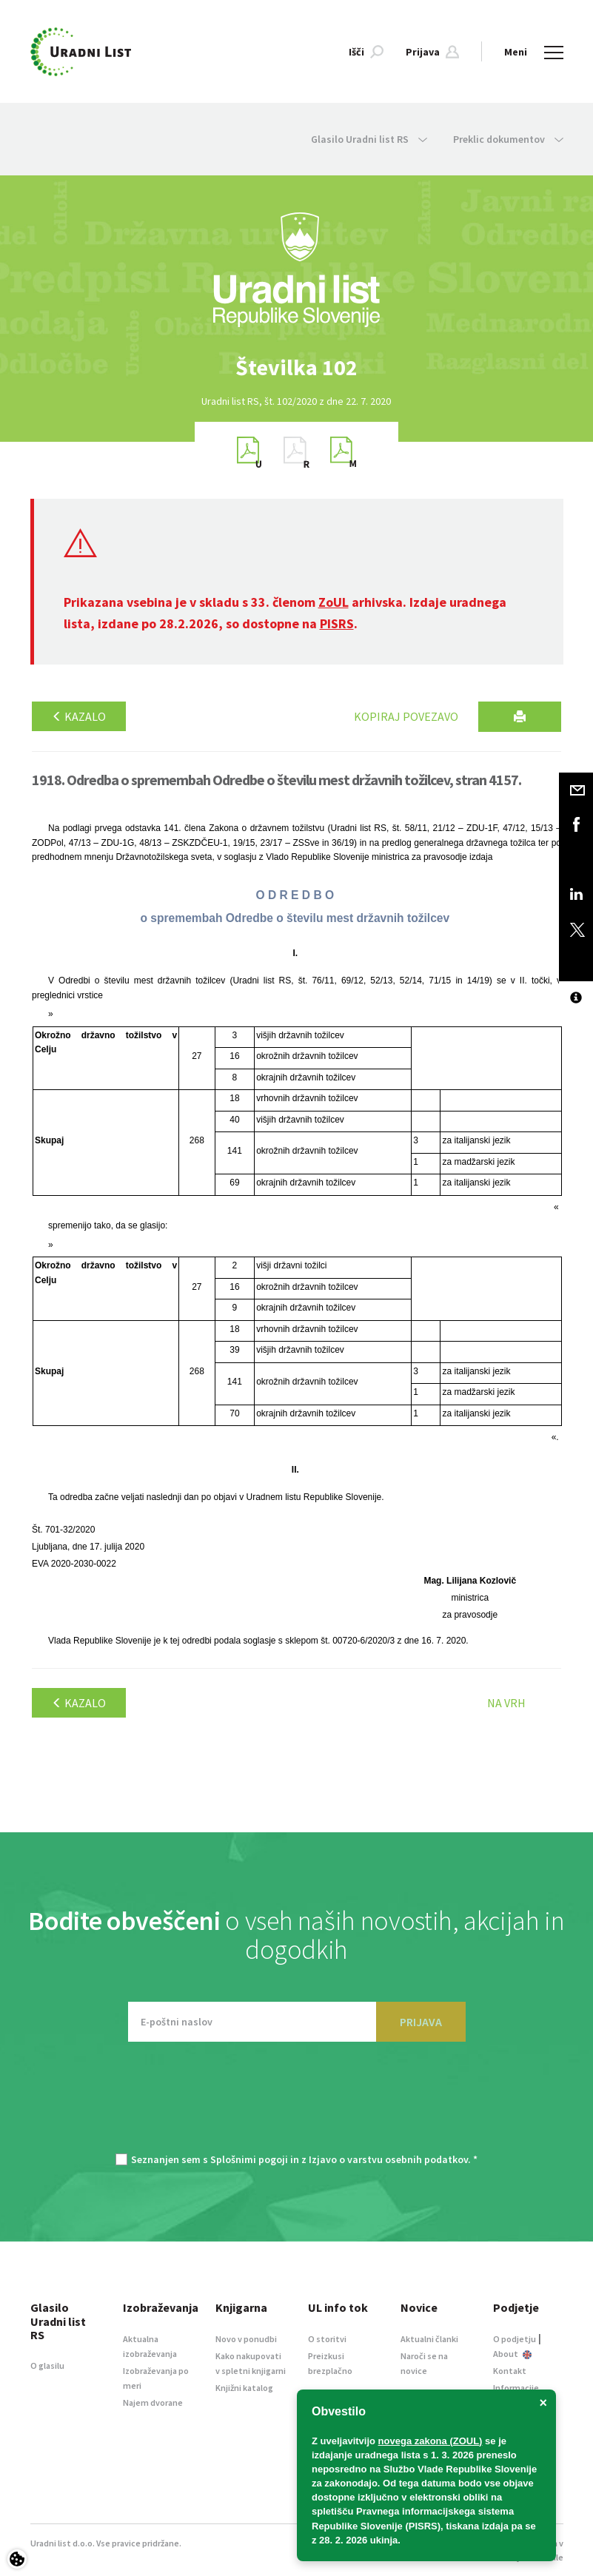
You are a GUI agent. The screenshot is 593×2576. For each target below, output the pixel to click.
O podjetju (514, 2338)
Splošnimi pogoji (249, 2159)
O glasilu (47, 2365)
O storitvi (327, 2338)
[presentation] (296, 2104)
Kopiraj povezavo (406, 716)
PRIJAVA (421, 2021)
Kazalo (79, 716)
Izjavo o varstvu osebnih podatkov (388, 2159)
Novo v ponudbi (246, 2338)
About (512, 2353)
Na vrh (506, 1702)
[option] (297, 367)
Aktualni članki (429, 2338)
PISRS (337, 623)
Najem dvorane (153, 2402)
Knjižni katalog (244, 2387)
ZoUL (333, 602)
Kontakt (509, 2370)
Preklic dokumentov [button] (508, 139)
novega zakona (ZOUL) (430, 2440)
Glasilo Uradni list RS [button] (369, 139)
